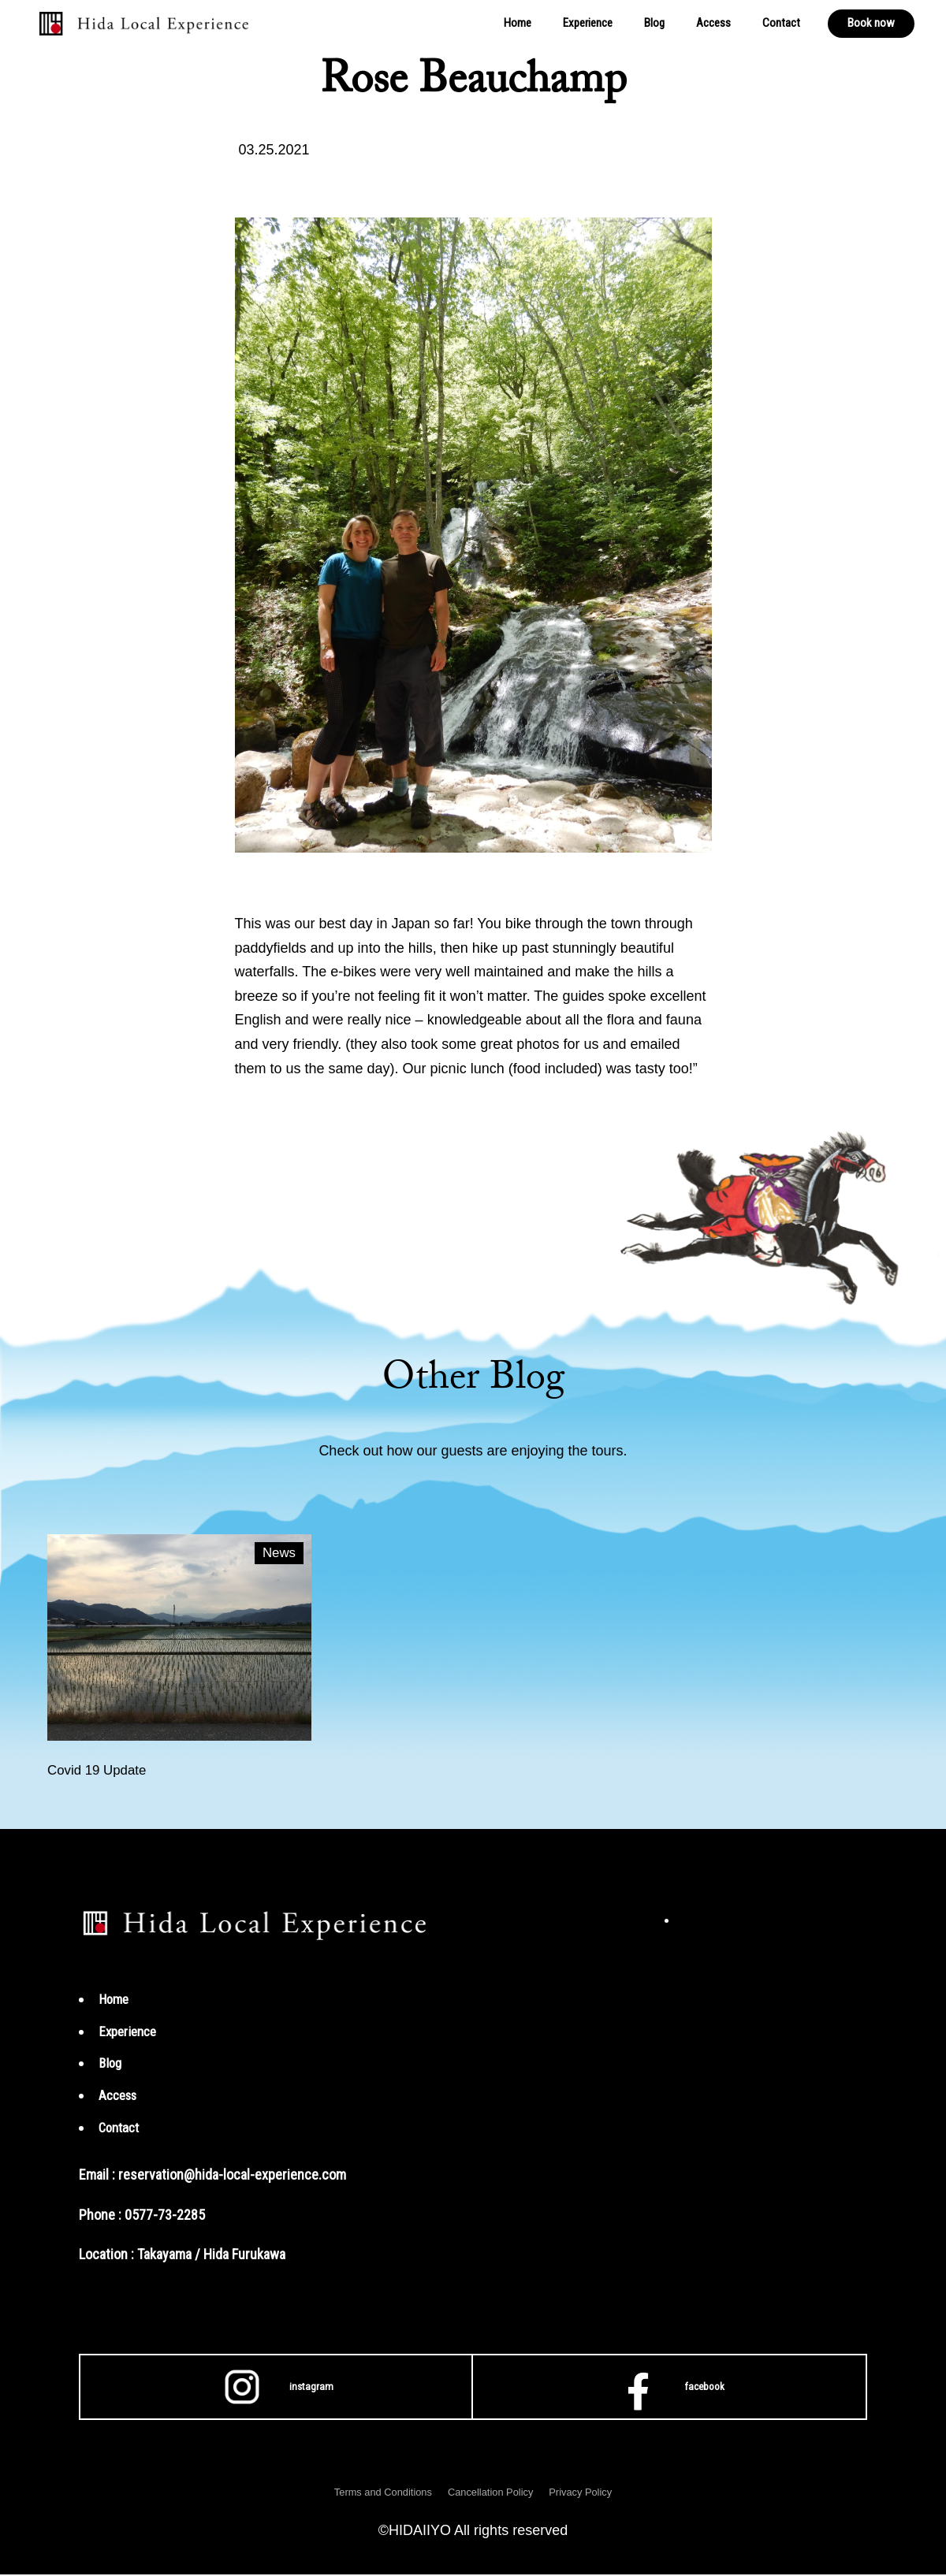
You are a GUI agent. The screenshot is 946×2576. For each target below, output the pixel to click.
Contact (781, 23)
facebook (669, 2388)
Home (517, 23)
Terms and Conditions (375, 2493)
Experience (588, 23)
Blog (654, 23)
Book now (871, 23)
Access (713, 23)
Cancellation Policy (491, 2493)
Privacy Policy (589, 2493)
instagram (276, 2388)
